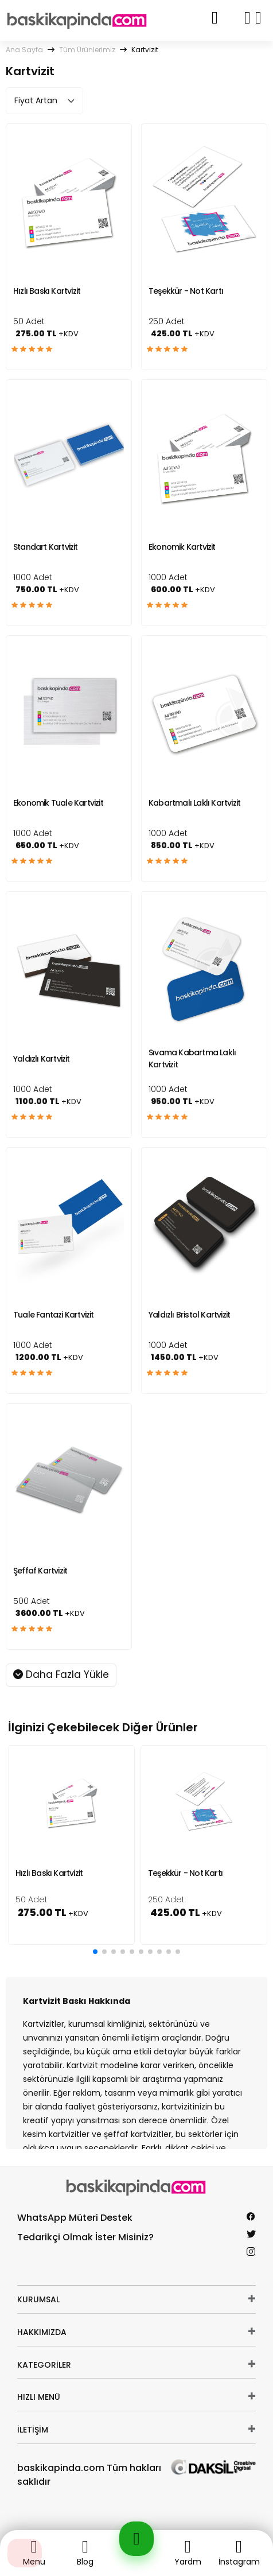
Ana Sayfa (24, 50)
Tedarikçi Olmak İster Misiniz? (85, 2237)
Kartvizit (144, 50)
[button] (95, 1951)
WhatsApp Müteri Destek (74, 2217)
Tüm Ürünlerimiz (87, 50)
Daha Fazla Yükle (61, 1674)
